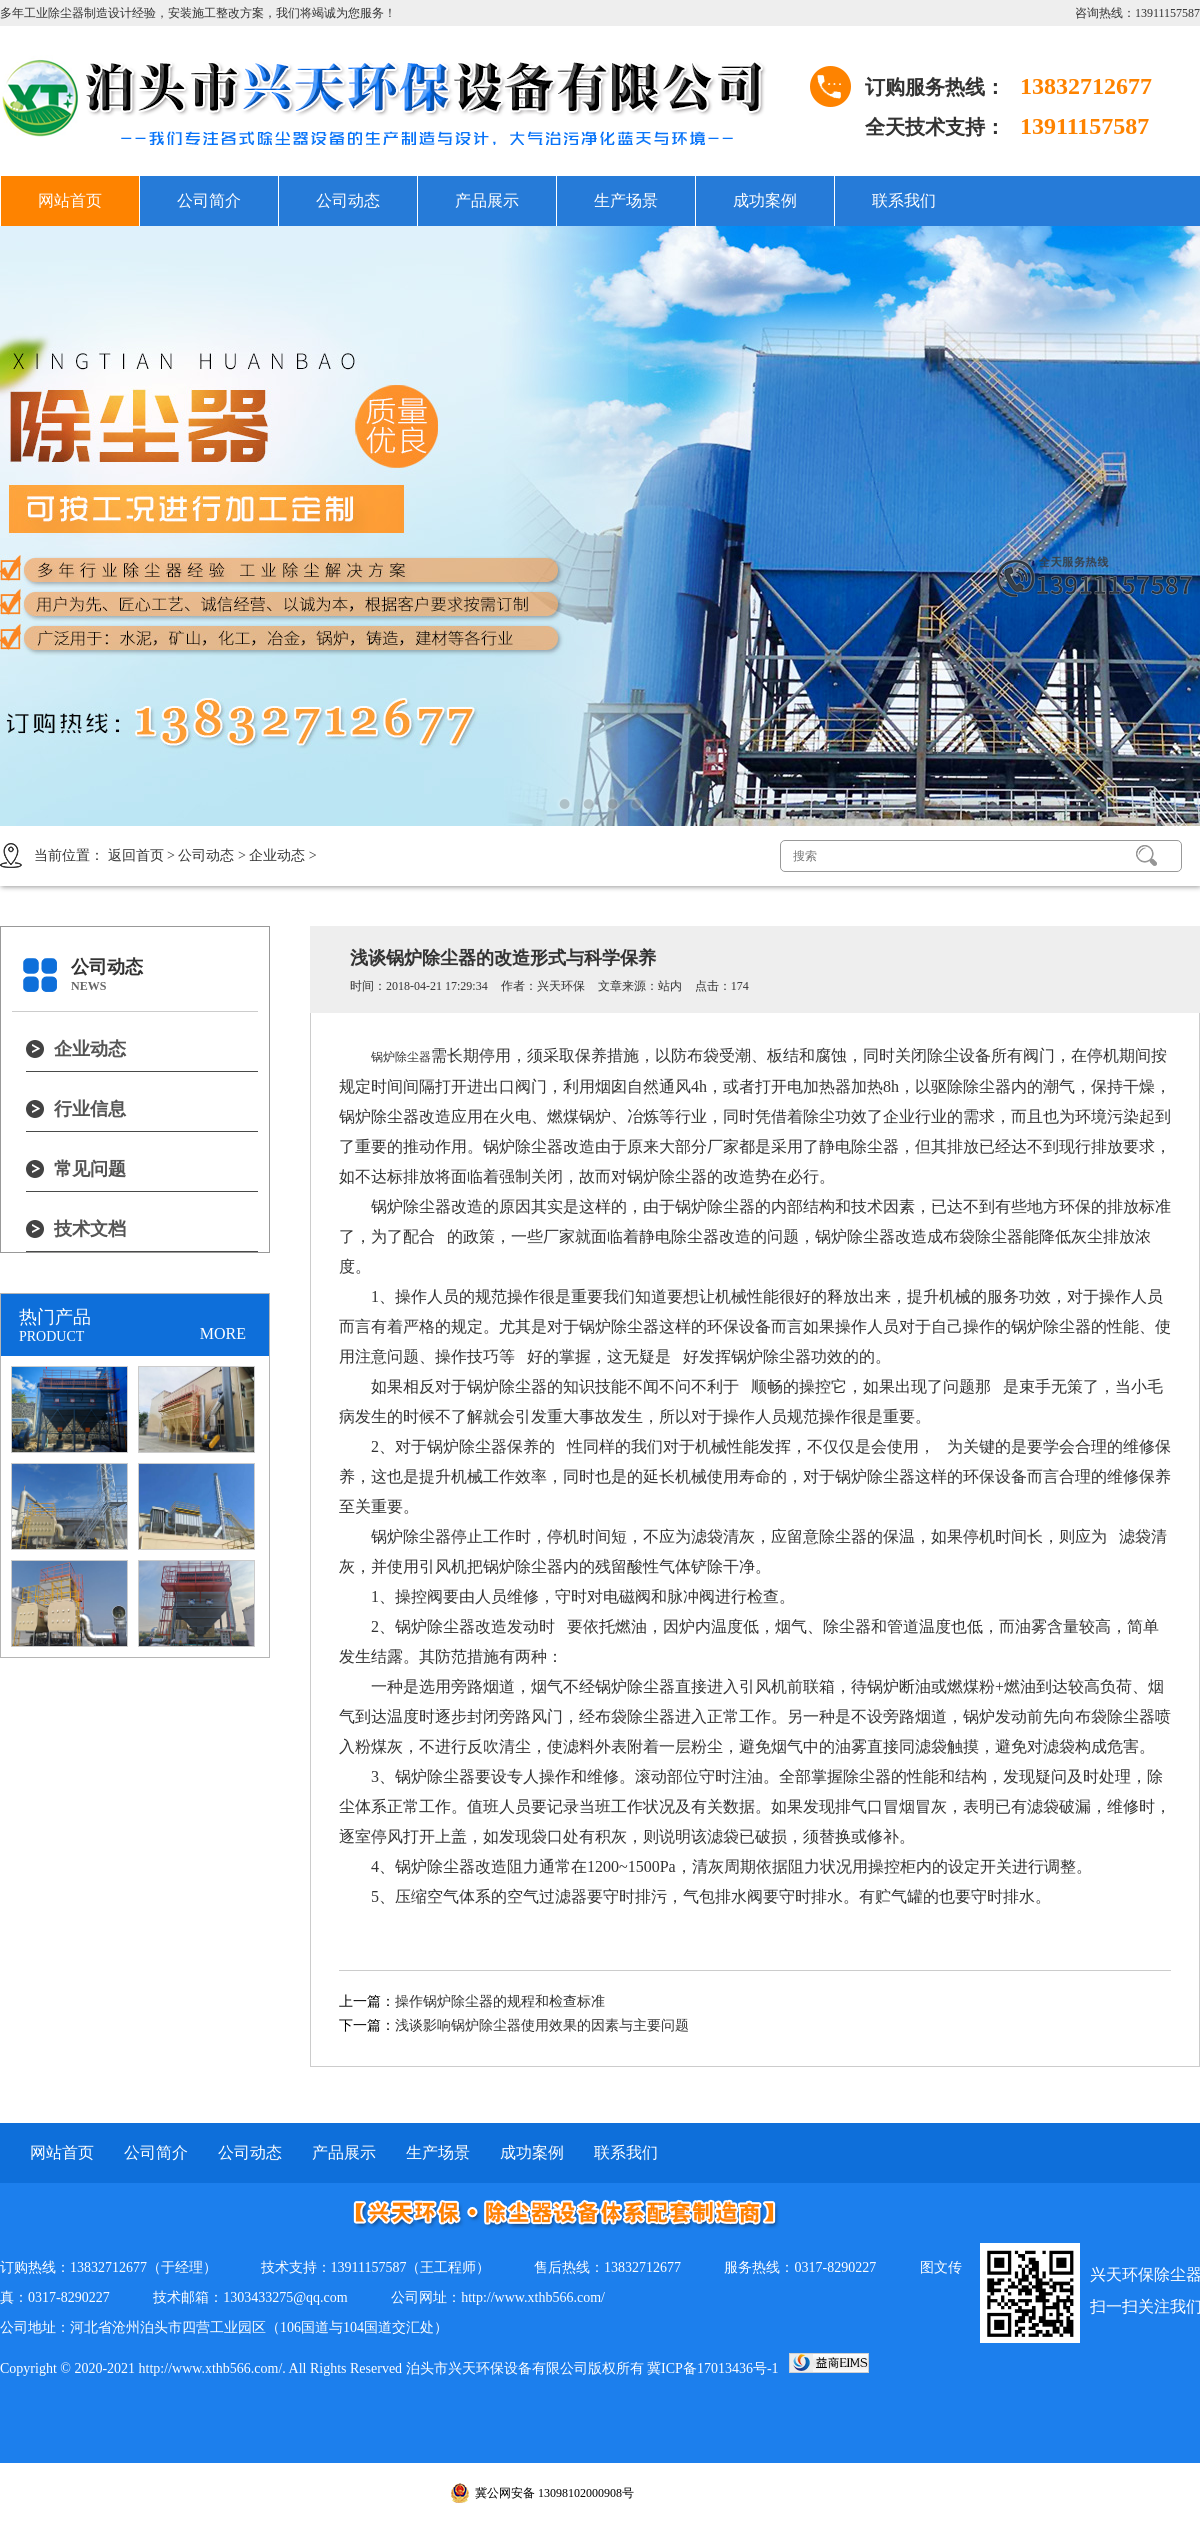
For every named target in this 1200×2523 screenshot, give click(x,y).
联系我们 (904, 200)
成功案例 (765, 200)
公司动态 (348, 200)
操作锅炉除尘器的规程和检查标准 (500, 2001)
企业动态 (277, 855)
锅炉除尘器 (401, 1057)
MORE (223, 1333)
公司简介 (209, 200)
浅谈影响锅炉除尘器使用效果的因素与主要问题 (542, 2025)
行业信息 (90, 1109)
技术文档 (90, 1229)
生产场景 (626, 200)
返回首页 (136, 855)
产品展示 (487, 200)
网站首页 (70, 200)
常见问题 (90, 1169)
